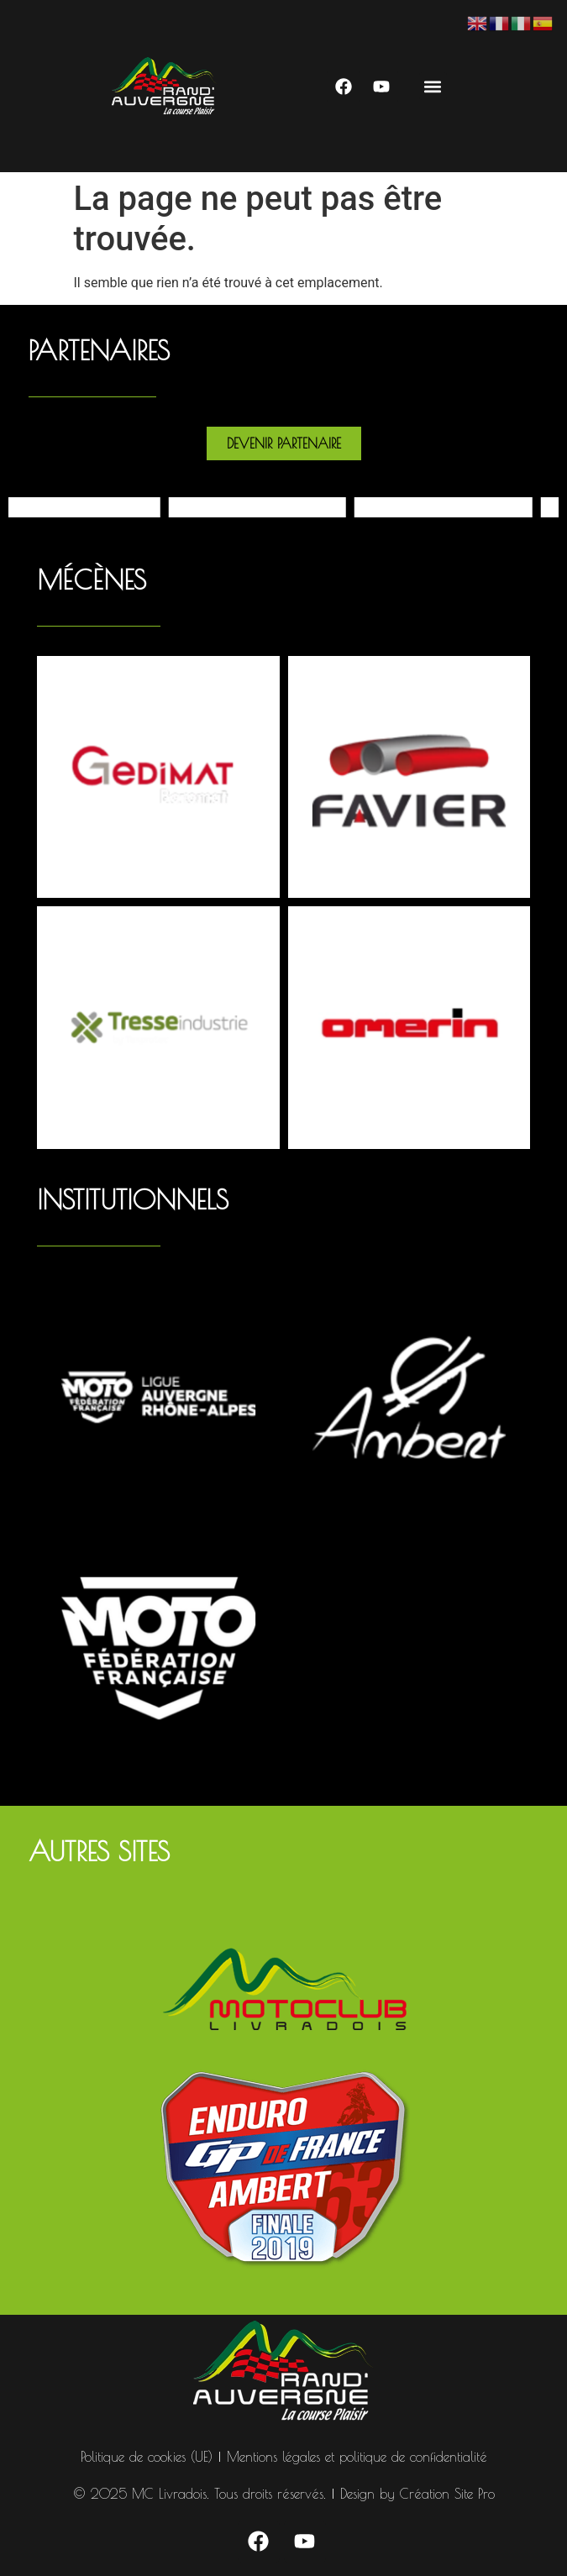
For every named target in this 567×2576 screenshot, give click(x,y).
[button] (433, 86)
